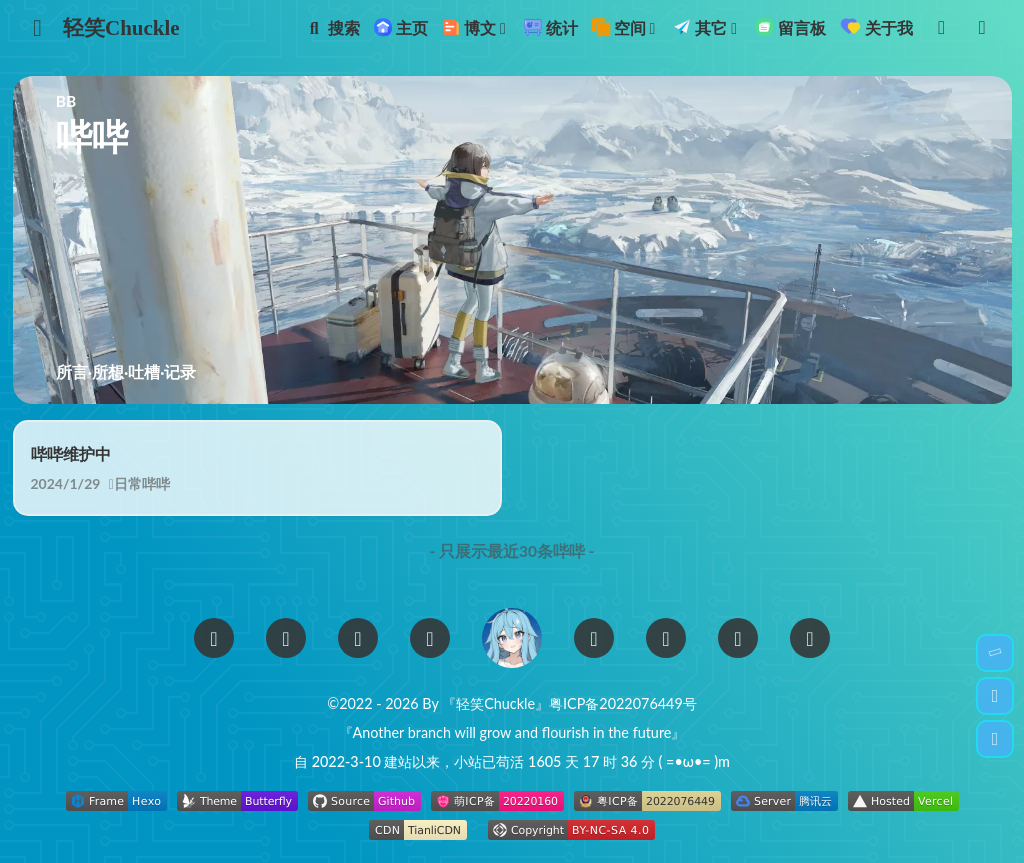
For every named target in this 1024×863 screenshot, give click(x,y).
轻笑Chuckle (121, 28)
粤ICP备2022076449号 (623, 703)
